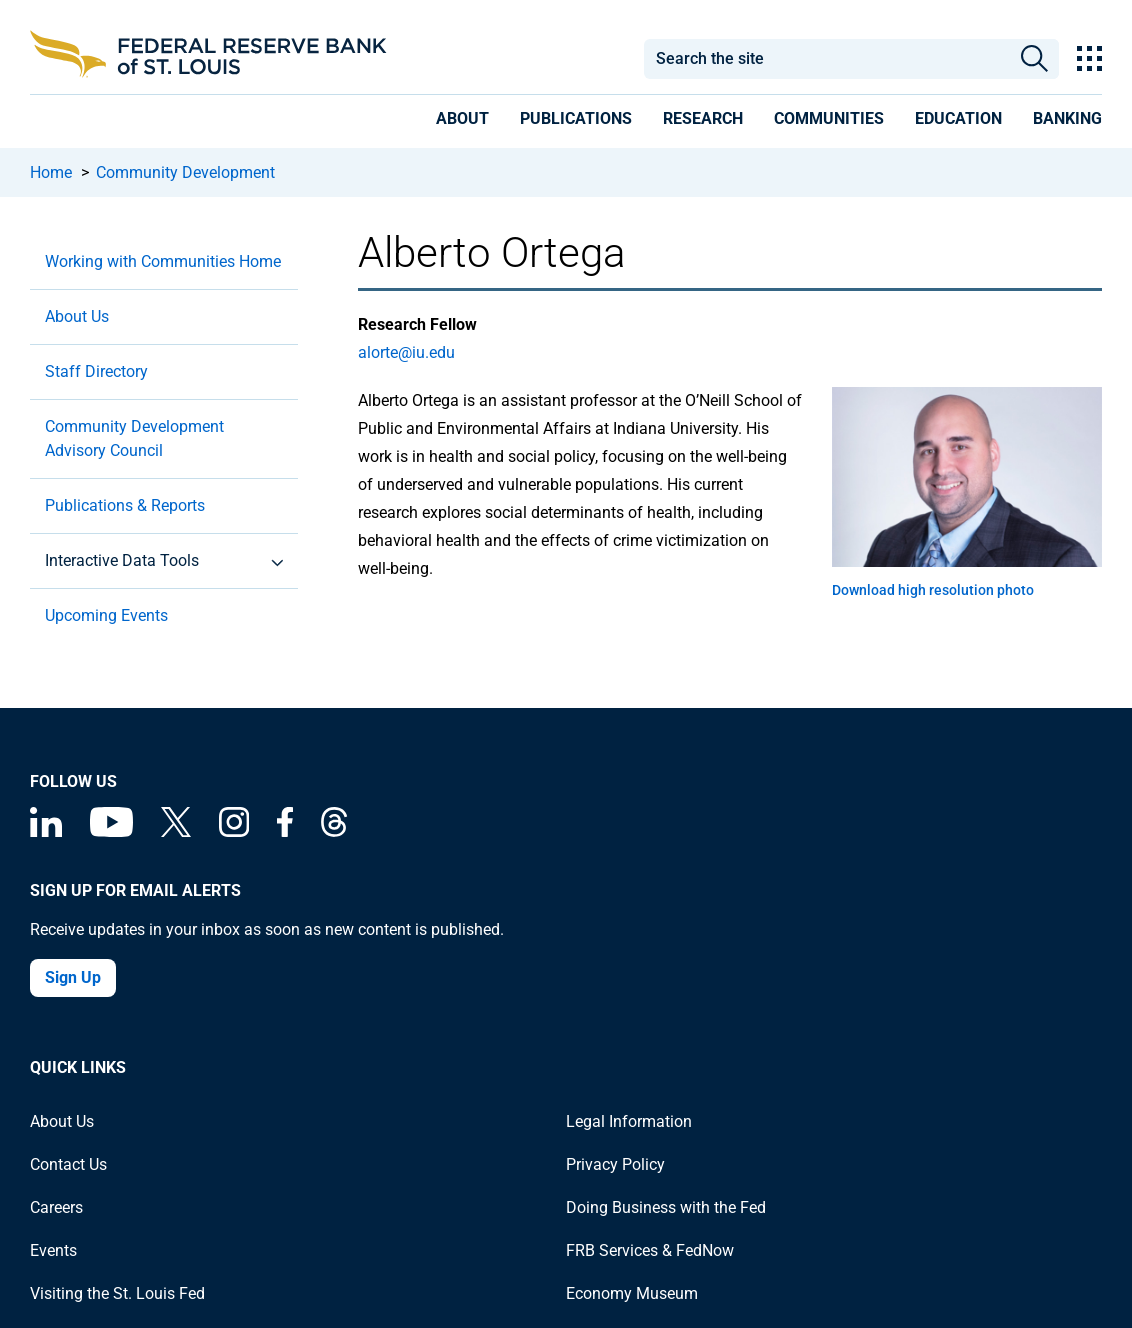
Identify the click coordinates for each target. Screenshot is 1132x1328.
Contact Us (68, 1164)
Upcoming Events (106, 615)
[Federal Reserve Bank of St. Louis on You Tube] (111, 831)
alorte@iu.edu (406, 352)
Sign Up (73, 977)
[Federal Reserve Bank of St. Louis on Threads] (334, 831)
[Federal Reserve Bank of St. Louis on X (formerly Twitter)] (176, 831)
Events (53, 1250)
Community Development (185, 172)
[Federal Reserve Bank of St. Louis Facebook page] (285, 831)
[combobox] (827, 59)
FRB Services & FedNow (650, 1250)
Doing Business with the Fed (666, 1207)
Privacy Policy (615, 1164)
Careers (56, 1207)
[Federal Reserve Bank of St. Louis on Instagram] (234, 831)
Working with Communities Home (163, 261)
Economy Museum (632, 1293)
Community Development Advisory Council (134, 438)
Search (1035, 59)
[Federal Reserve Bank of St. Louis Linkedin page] (46, 831)
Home (51, 172)
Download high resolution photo (933, 590)
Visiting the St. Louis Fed (117, 1293)
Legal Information (629, 1121)
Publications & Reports (125, 505)
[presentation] (462, 122)
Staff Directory (96, 371)
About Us (77, 316)
